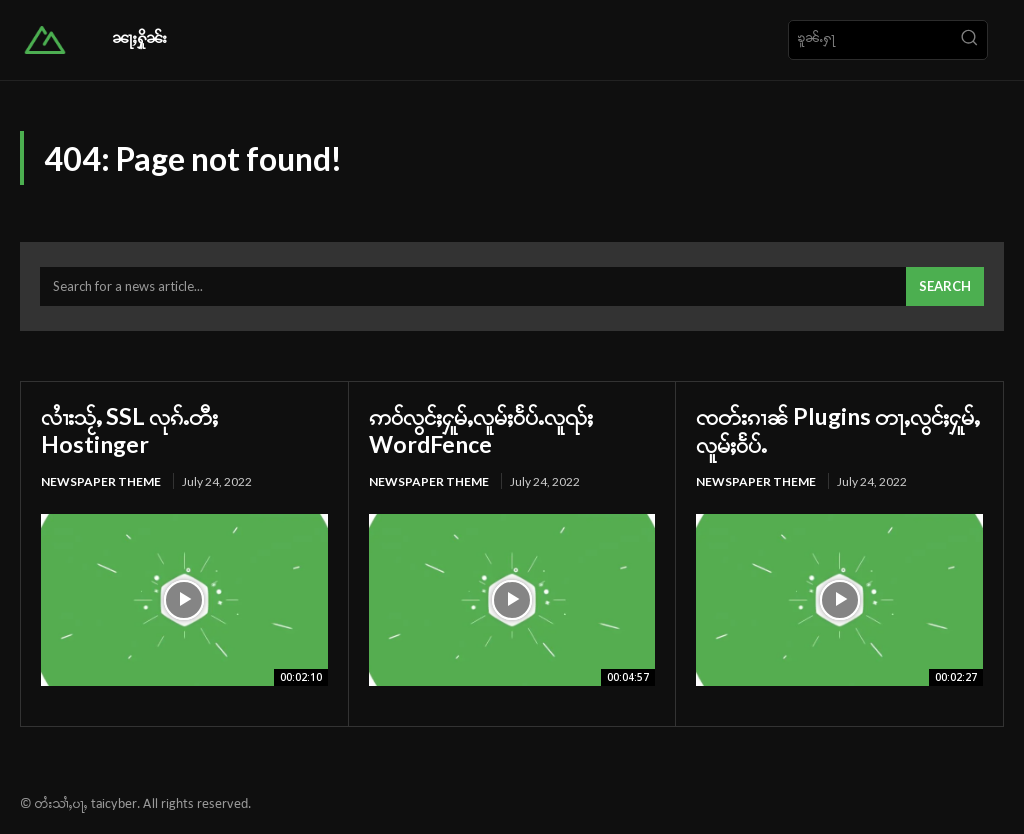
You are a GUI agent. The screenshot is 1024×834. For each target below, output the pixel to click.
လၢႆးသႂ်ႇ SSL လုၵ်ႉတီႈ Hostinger (132, 429)
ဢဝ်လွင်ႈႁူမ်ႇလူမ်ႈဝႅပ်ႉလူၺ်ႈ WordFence (485, 429)
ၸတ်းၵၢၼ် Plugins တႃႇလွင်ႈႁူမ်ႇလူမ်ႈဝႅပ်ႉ (833, 429)
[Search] (969, 40)
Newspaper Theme (101, 481)
